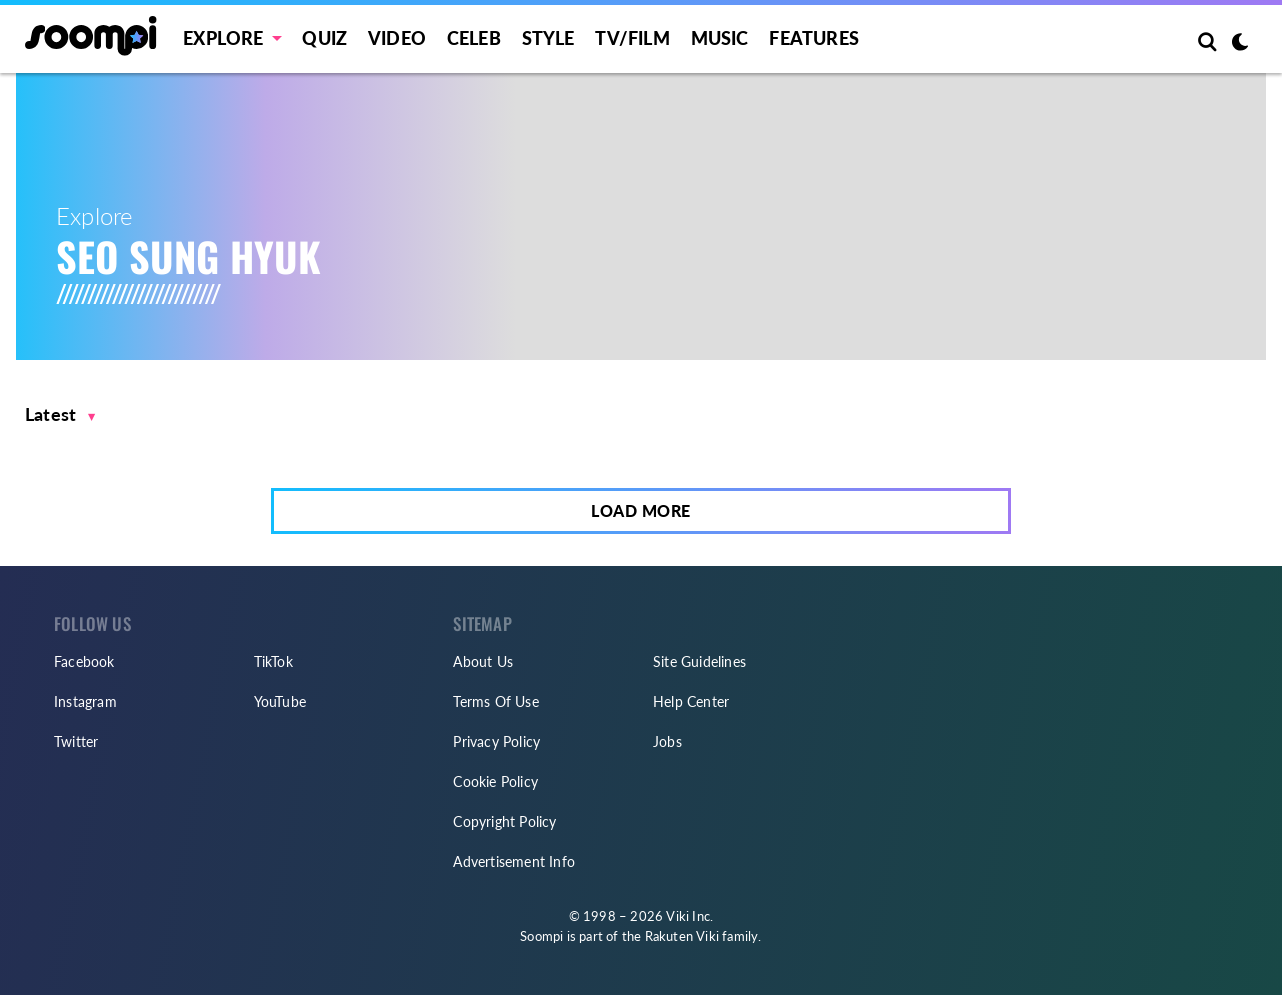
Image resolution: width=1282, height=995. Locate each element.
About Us (483, 661)
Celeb (474, 38)
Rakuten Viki (682, 936)
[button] (60, 414)
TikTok (273, 661)
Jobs (667, 741)
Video (397, 38)
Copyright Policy (504, 821)
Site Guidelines (699, 661)
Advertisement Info (514, 861)
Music (720, 38)
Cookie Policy (495, 781)
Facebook (84, 661)
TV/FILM (632, 38)
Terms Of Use (495, 701)
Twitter (76, 741)
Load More (641, 510)
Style (548, 38)
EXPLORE (223, 38)
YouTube (280, 701)
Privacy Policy (496, 741)
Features (814, 38)
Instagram (85, 701)
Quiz (324, 38)
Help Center (691, 701)
